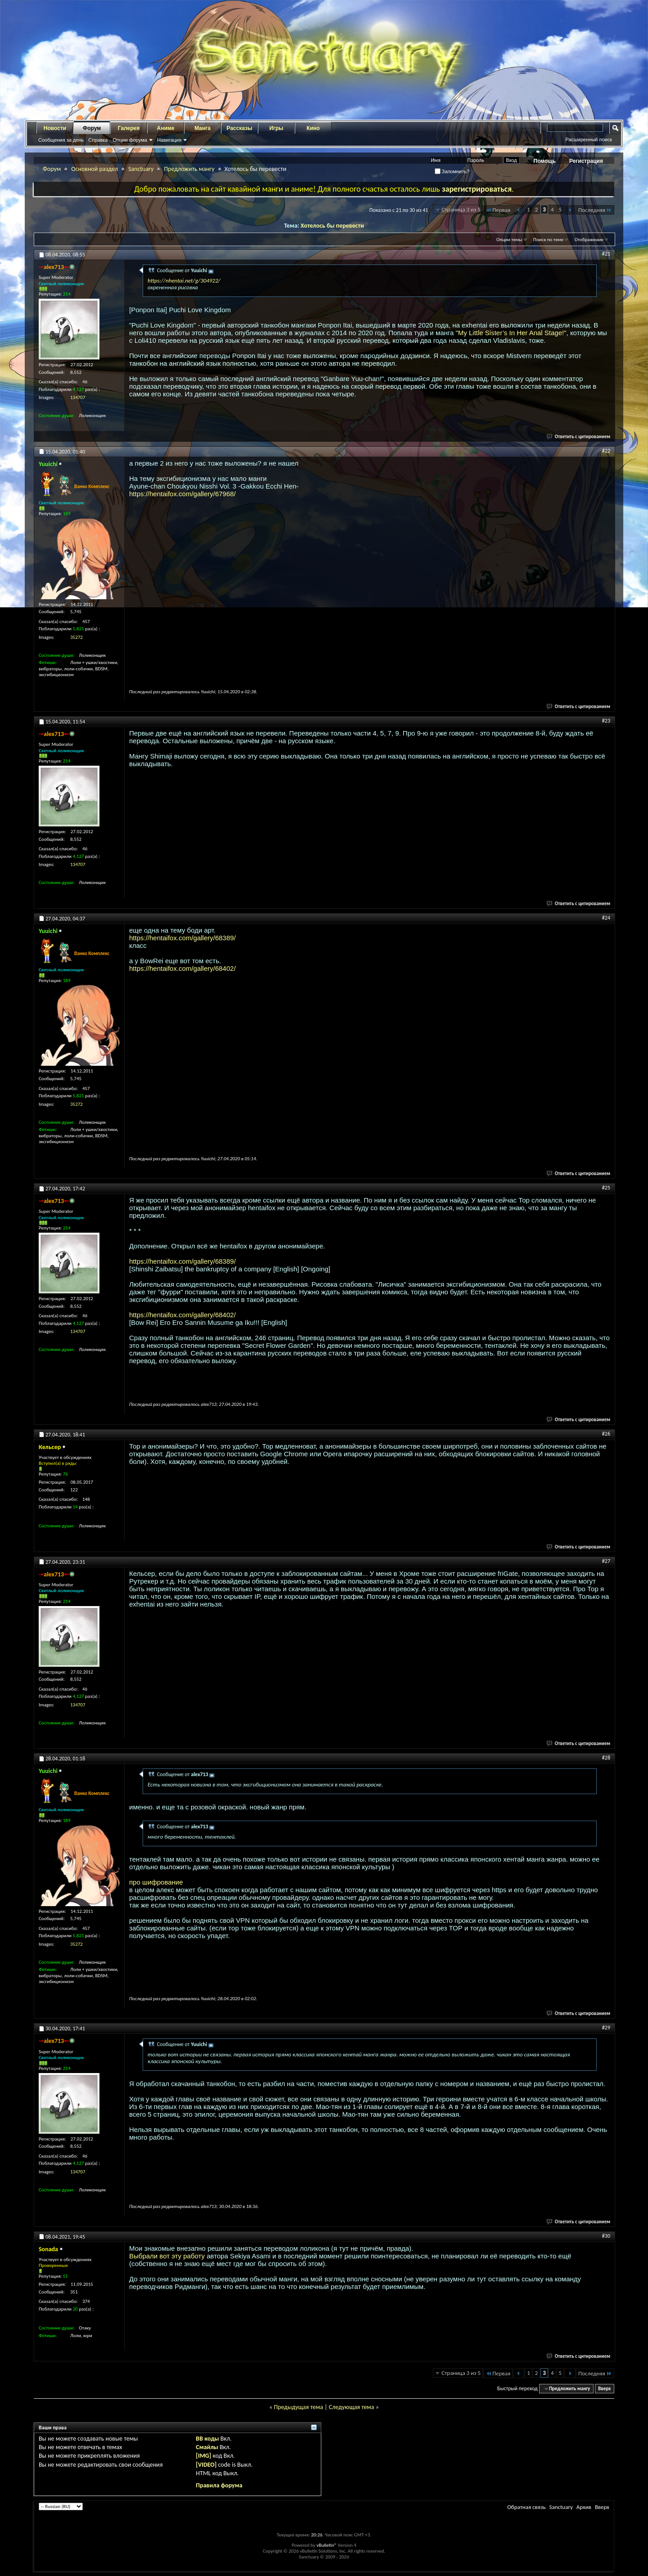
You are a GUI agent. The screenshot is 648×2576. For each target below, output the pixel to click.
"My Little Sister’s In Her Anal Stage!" (511, 333)
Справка (98, 140)
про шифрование (156, 1882)
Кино (313, 128)
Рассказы (239, 128)
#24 (606, 918)
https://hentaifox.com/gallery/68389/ (182, 938)
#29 (606, 2027)
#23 (606, 721)
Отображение (589, 239)
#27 (606, 1561)
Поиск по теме (548, 239)
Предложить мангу (189, 169)
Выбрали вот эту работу (167, 2256)
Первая (498, 209)
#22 (606, 451)
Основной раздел (94, 169)
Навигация (169, 140)
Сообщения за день (61, 140)
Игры (276, 128)
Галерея (129, 128)
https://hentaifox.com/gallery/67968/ (182, 494)
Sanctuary (140, 169)
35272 (76, 637)
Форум (92, 128)
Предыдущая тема (298, 2407)
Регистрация (586, 161)
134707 (77, 397)
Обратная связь (526, 2507)
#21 (606, 254)
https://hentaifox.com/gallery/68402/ (182, 968)
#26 (606, 1434)
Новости (55, 128)
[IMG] (203, 2455)
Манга (202, 128)
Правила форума (219, 2485)
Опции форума (129, 140)
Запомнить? (452, 171)
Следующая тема (351, 2407)
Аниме (166, 128)
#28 (606, 1758)
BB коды (207, 2438)
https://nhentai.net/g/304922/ (184, 280)
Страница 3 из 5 (461, 209)
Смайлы (207, 2447)
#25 (606, 1188)
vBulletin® (326, 2545)
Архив (583, 2507)
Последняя (595, 209)
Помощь (545, 161)
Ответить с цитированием (578, 437)
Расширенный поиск (588, 139)
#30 (606, 2236)
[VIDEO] (206, 2464)
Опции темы (509, 239)
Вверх (604, 2389)
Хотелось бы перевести (332, 225)
